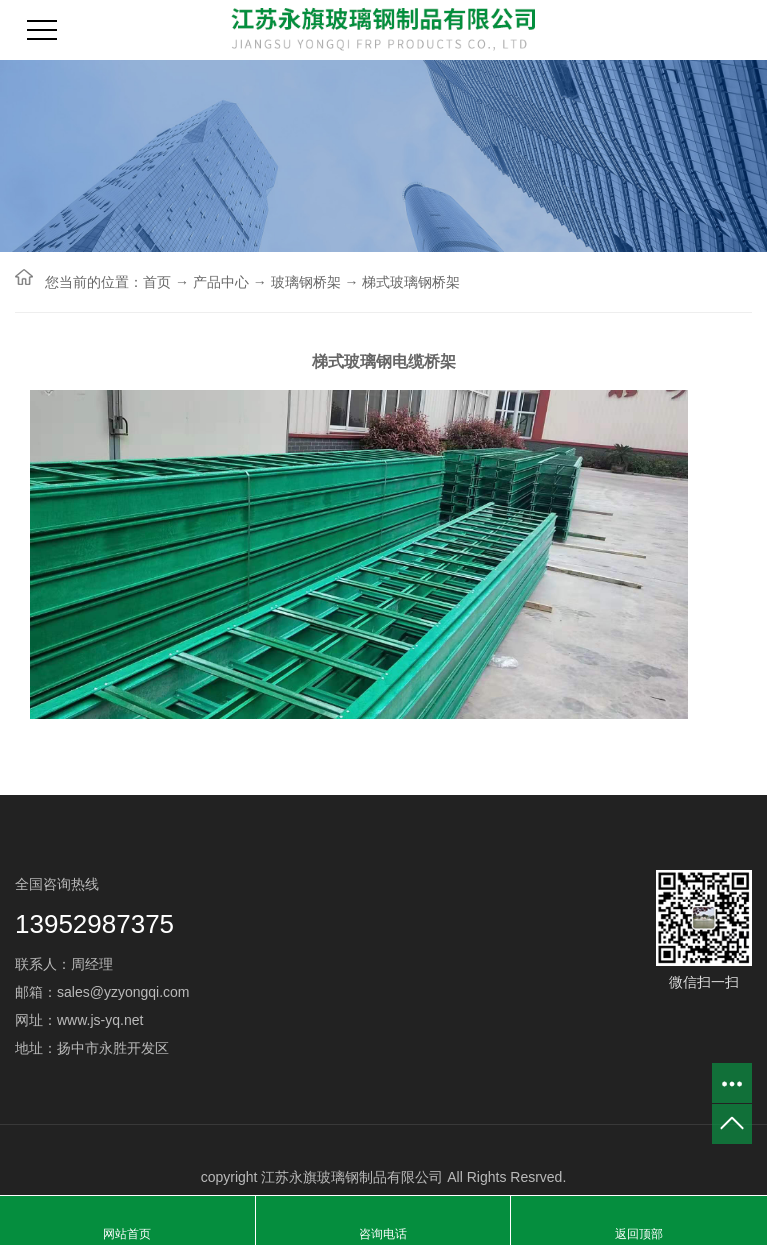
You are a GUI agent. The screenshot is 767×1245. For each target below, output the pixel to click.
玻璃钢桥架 (306, 282)
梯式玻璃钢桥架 (411, 282)
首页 (157, 282)
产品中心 (221, 282)
